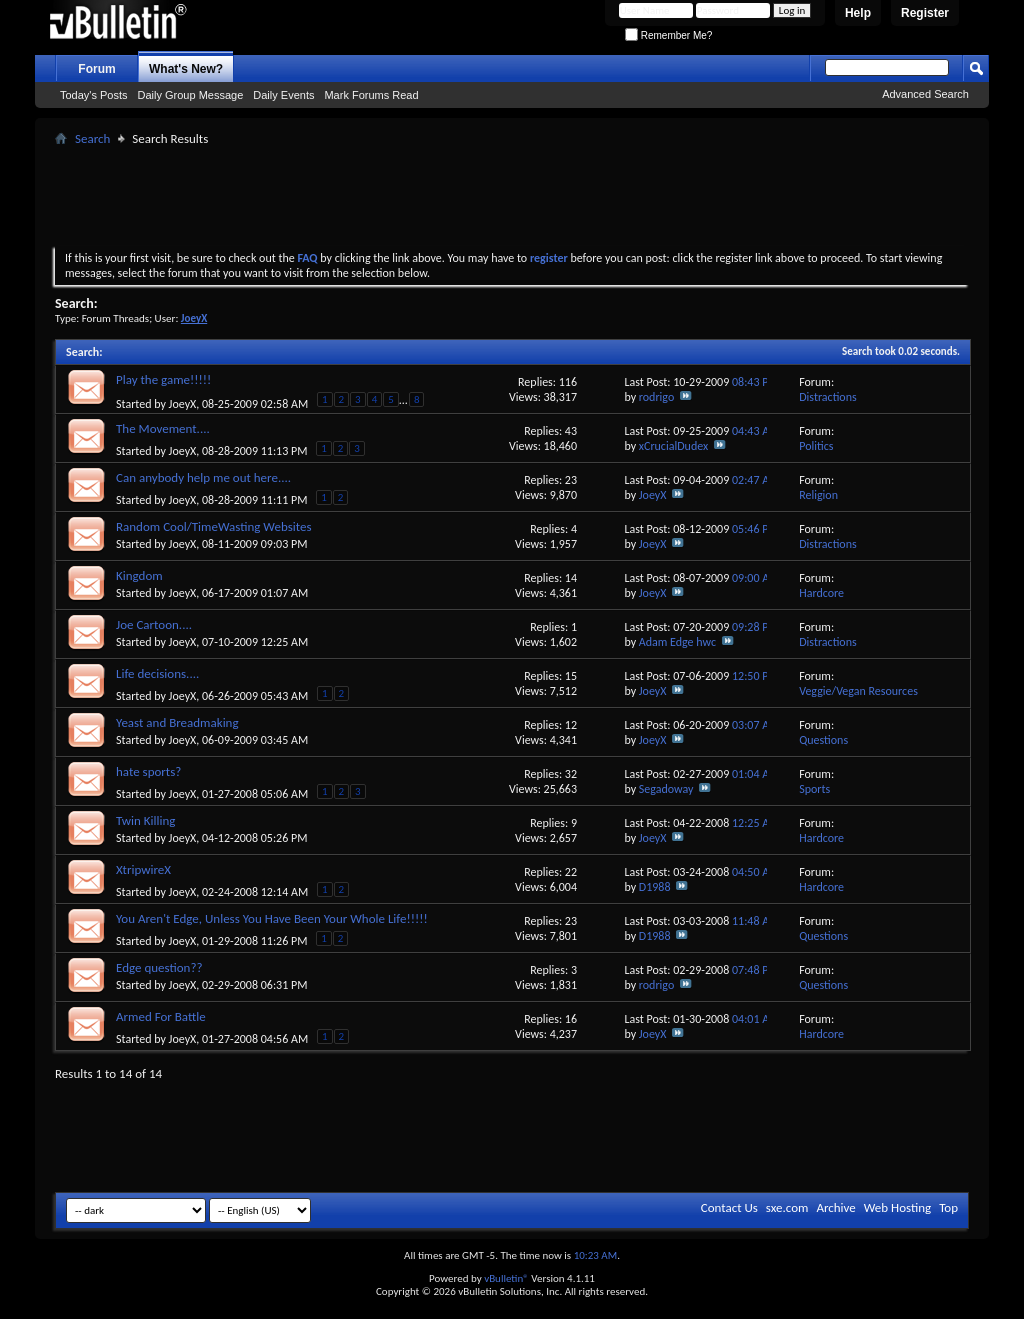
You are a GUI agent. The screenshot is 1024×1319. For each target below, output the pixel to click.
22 (571, 872)
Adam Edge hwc (677, 642)
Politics (816, 446)
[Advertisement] (512, 196)
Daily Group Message (191, 95)
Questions (823, 740)
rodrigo (656, 397)
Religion (818, 495)
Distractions (828, 397)
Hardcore (821, 593)
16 (571, 1019)
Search (92, 138)
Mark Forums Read (371, 95)
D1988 (655, 887)
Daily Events (283, 95)
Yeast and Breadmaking (177, 722)
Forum (96, 69)
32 (571, 774)
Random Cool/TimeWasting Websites (214, 526)
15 (571, 676)
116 (568, 382)
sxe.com (787, 1207)
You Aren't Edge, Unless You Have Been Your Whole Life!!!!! (272, 918)
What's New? (186, 69)
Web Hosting (897, 1207)
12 (571, 725)
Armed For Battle (161, 1016)
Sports (814, 789)
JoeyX (183, 404)
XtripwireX (143, 869)
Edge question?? (159, 967)
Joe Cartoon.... (154, 624)
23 (571, 480)
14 (571, 578)
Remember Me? (668, 35)
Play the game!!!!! (163, 379)
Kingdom (139, 575)
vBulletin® (506, 1278)
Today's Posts (94, 95)
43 (571, 431)
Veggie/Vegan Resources (858, 691)
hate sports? (148, 771)
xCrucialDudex (673, 446)
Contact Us (729, 1207)
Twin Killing (145, 820)
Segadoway (666, 789)
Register (925, 13)
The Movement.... (163, 428)
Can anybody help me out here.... (203, 477)
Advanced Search (925, 94)
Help (858, 13)
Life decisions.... (157, 673)
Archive (835, 1207)
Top (948, 1207)
